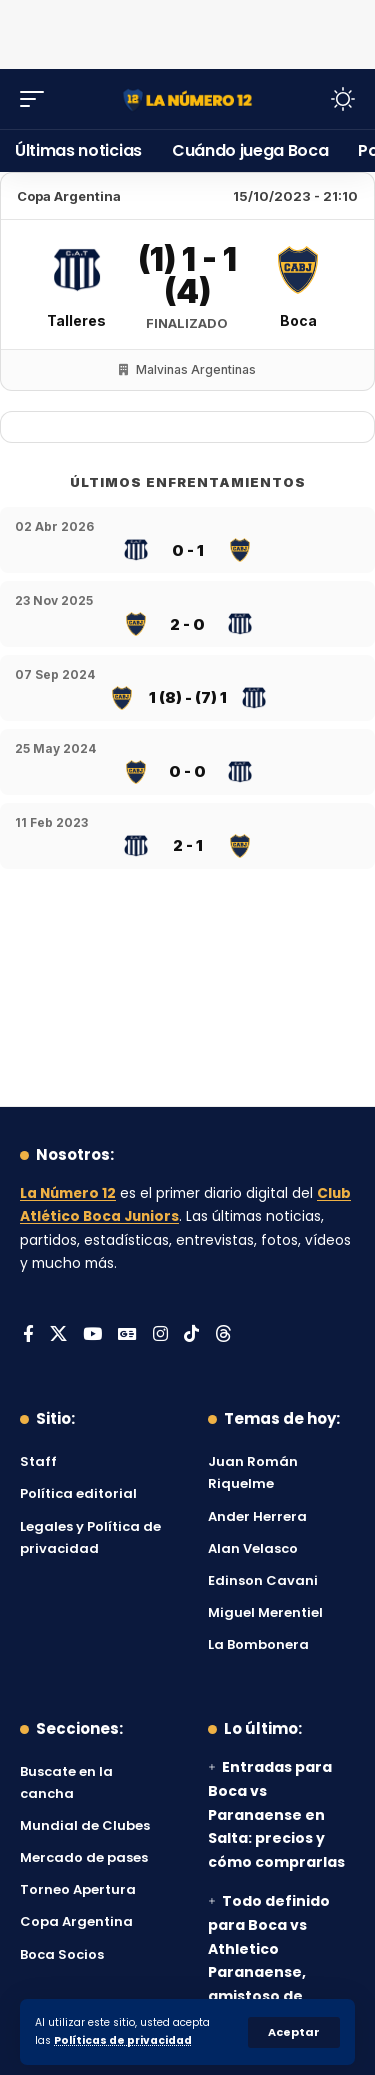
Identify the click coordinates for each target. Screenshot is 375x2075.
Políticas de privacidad (123, 2040)
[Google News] (127, 1335)
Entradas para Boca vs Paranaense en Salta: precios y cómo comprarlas (276, 1814)
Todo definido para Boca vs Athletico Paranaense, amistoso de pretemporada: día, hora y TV (269, 1972)
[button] (294, 2032)
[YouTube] (92, 1335)
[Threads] (223, 1335)
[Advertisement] (188, 30)
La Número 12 (68, 1193)
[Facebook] (28, 1335)
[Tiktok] (191, 1335)
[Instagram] (160, 1335)
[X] (58, 1335)
